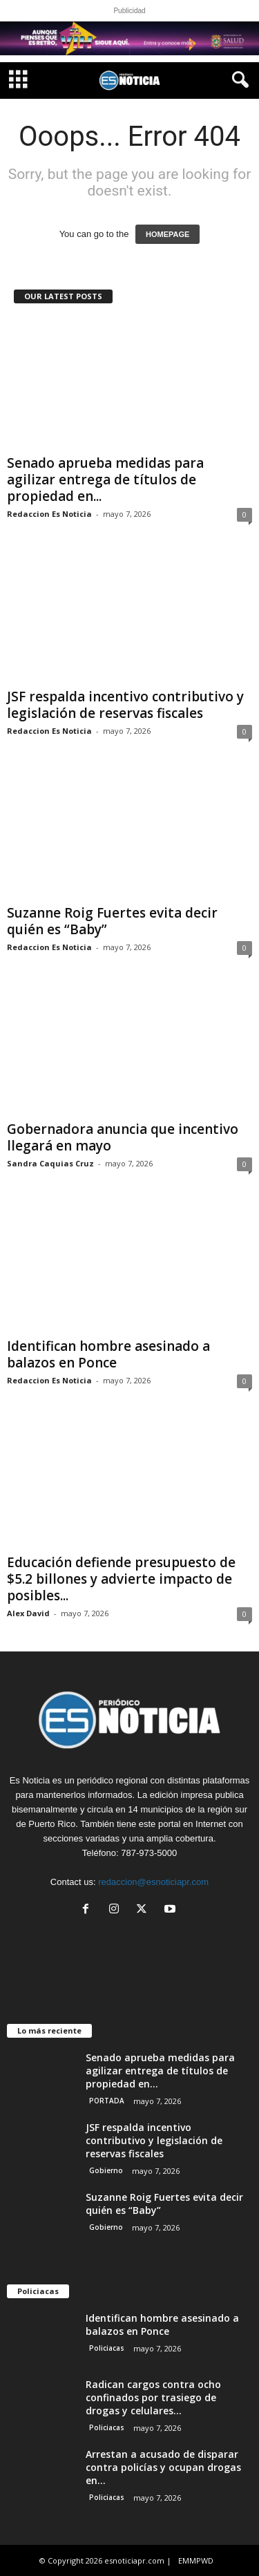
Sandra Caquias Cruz (50, 1163)
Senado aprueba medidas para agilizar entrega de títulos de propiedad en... (105, 479)
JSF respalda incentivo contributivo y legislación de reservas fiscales (125, 705)
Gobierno (106, 2170)
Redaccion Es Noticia (49, 514)
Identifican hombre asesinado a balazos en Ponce (108, 1354)
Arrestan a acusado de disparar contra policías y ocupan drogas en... (163, 2467)
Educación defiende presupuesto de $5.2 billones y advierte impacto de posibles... (121, 1578)
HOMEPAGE (167, 234)
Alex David (28, 1613)
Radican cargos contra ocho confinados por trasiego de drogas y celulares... (153, 2397)
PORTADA (106, 2100)
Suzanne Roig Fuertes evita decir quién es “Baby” (112, 921)
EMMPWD (195, 2560)
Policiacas (106, 2348)
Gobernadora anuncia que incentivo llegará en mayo (122, 1137)
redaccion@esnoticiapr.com (153, 1882)
